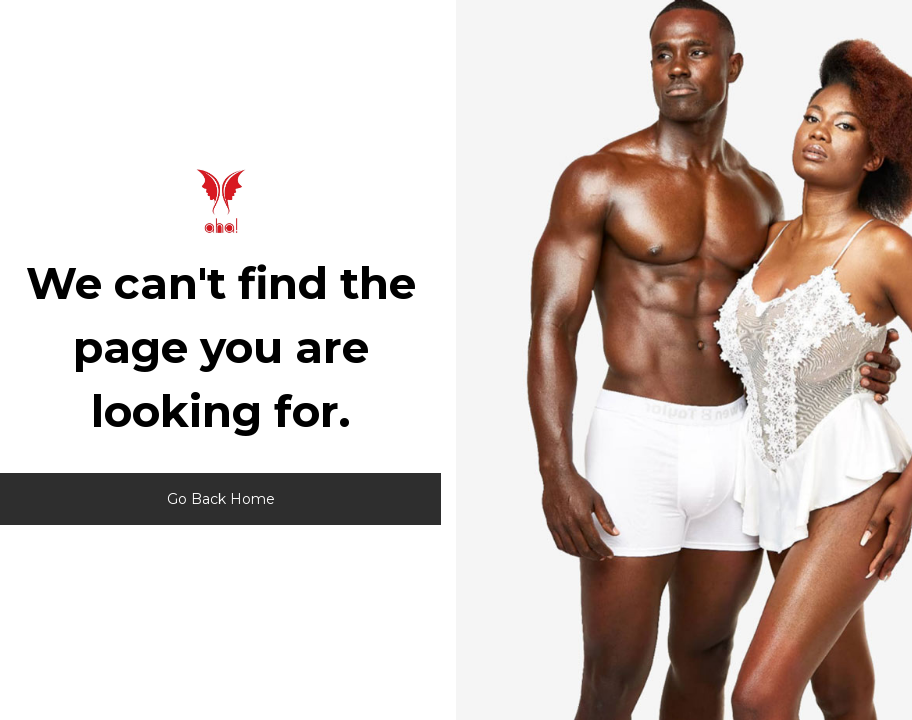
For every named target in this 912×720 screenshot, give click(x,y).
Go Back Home (221, 499)
